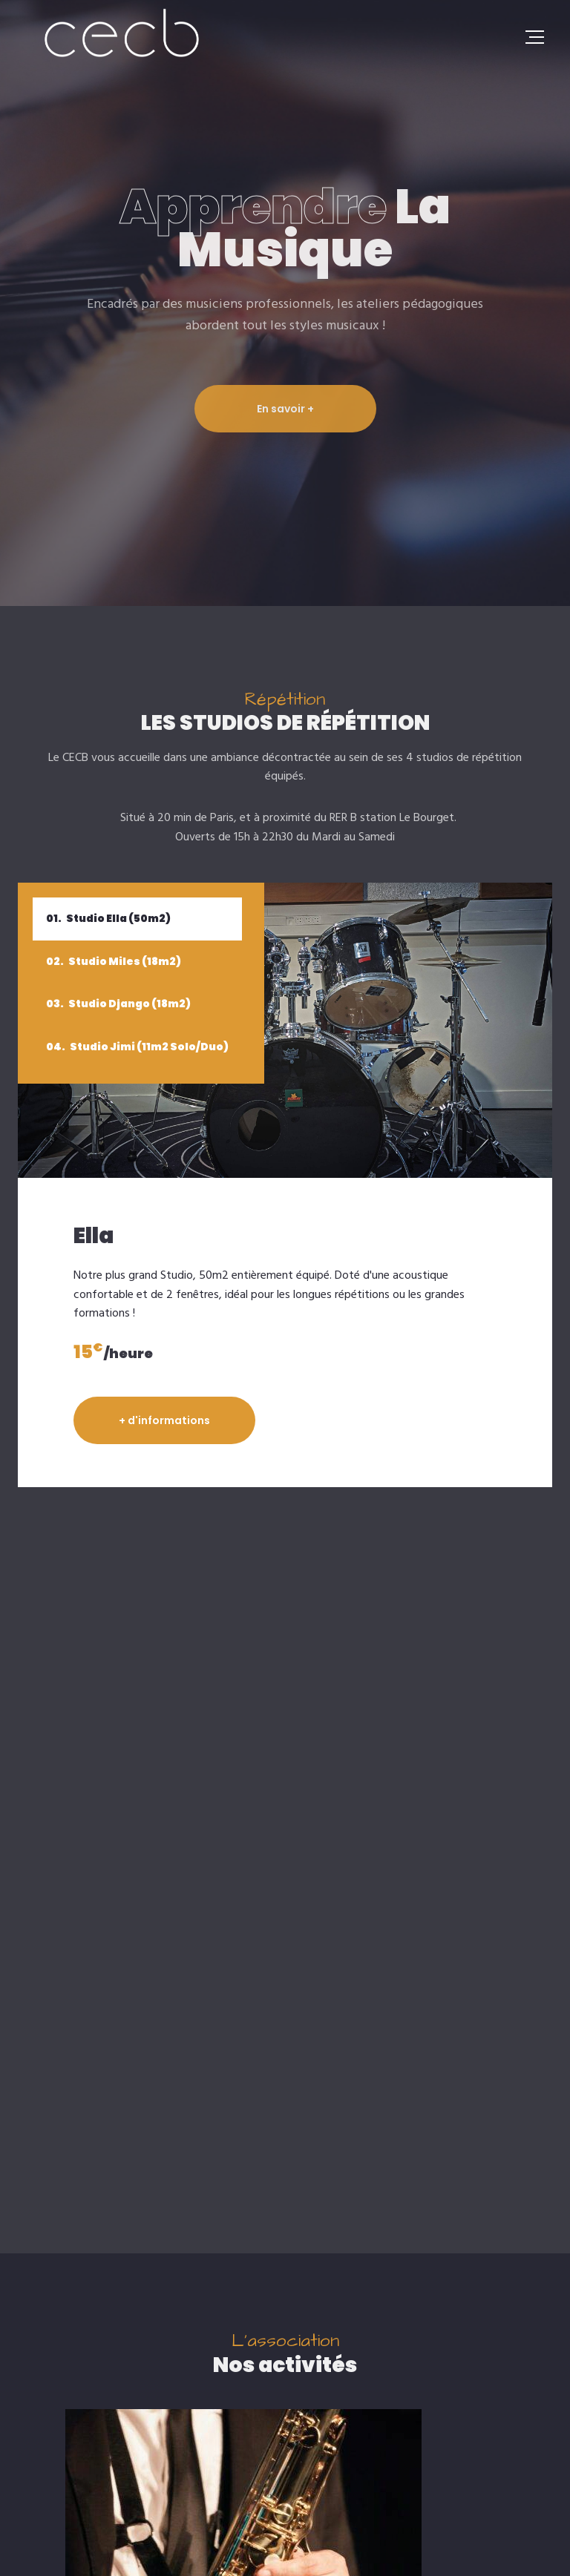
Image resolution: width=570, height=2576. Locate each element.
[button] (252, 2272)
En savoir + (285, 408)
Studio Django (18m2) (118, 1003)
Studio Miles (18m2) (113, 961)
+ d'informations (164, 1420)
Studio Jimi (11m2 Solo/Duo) (137, 1046)
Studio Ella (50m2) (108, 918)
